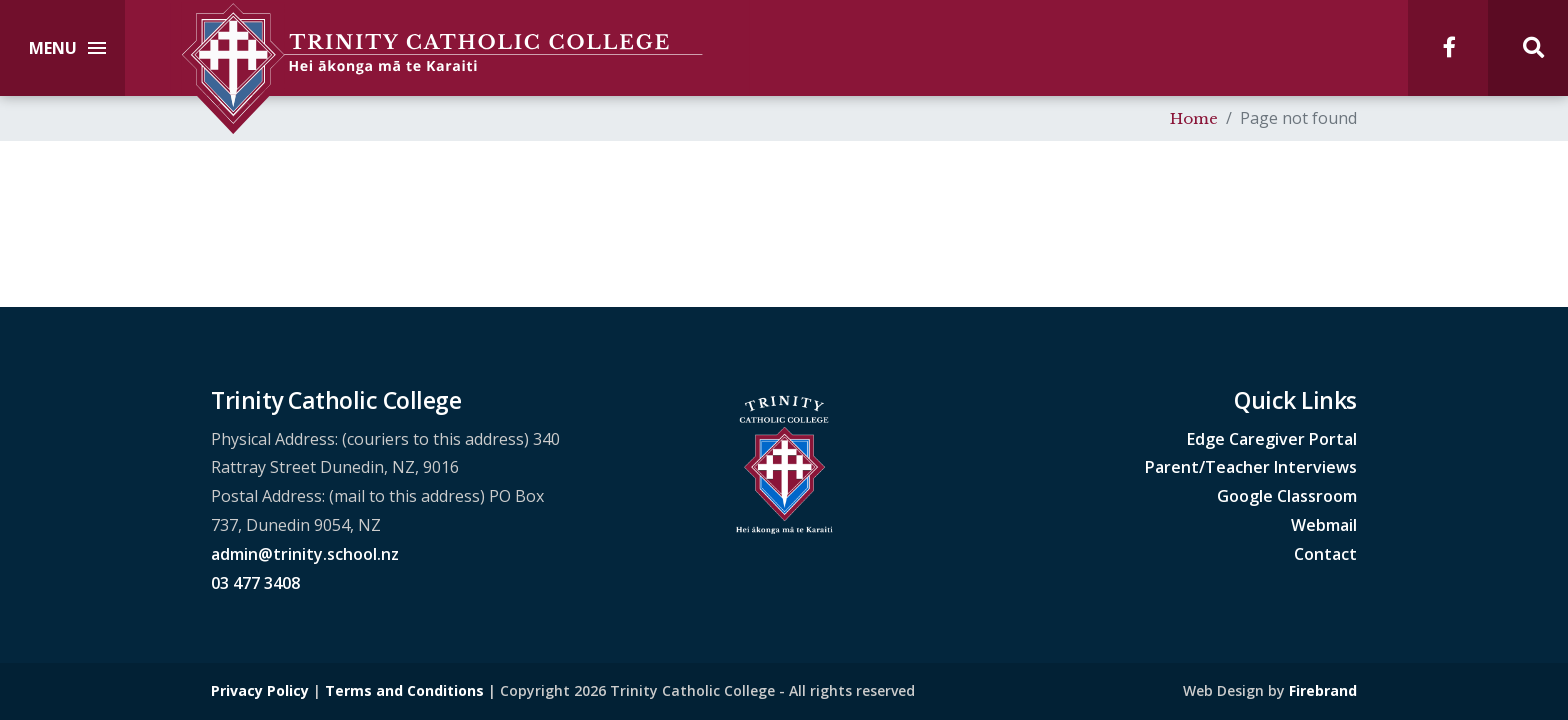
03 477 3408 (255, 583)
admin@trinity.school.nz (305, 554)
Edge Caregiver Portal (1272, 439)
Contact (1325, 554)
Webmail (1324, 525)
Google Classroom (1287, 496)
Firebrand (1323, 690)
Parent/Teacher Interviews (1251, 467)
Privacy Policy (260, 690)
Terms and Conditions (404, 690)
